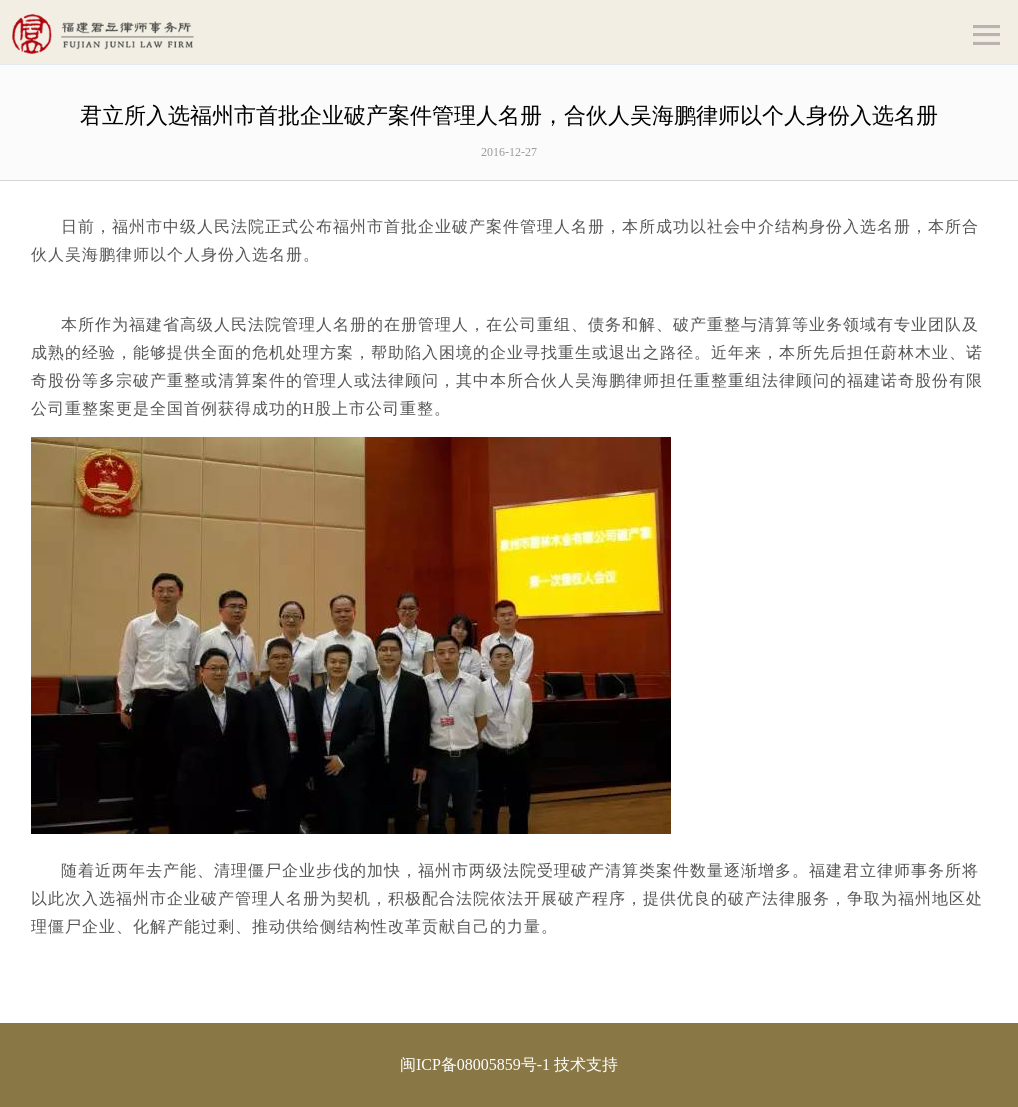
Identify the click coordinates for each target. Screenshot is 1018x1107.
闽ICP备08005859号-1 (475, 1064)
